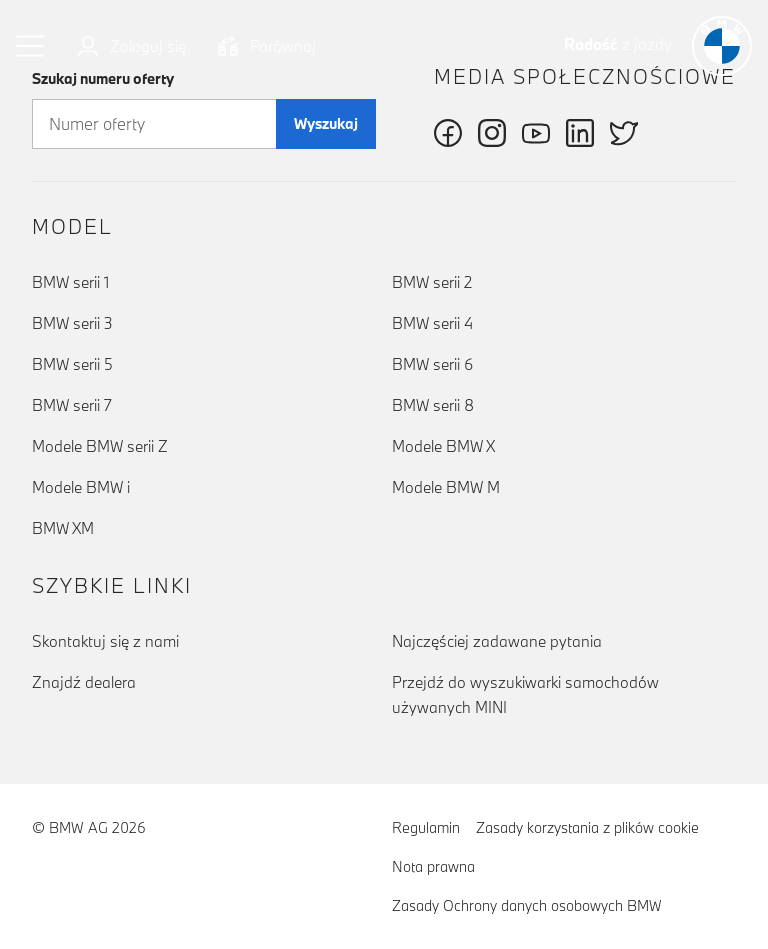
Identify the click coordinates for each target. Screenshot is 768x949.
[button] (31, 46)
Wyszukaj (326, 123)
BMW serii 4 (432, 323)
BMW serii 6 (432, 364)
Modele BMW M (446, 487)
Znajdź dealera (84, 682)
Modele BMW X (443, 446)
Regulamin (426, 827)
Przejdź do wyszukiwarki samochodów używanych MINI (525, 694)
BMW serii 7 (72, 405)
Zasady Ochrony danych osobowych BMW (527, 905)
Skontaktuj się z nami (105, 641)
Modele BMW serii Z (100, 446)
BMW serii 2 (432, 282)
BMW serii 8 (433, 405)
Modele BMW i (81, 487)
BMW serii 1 (70, 282)
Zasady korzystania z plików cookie (587, 827)
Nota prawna (433, 866)
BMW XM (63, 528)
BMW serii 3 (72, 323)
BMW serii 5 (72, 364)
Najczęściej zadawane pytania (497, 641)
